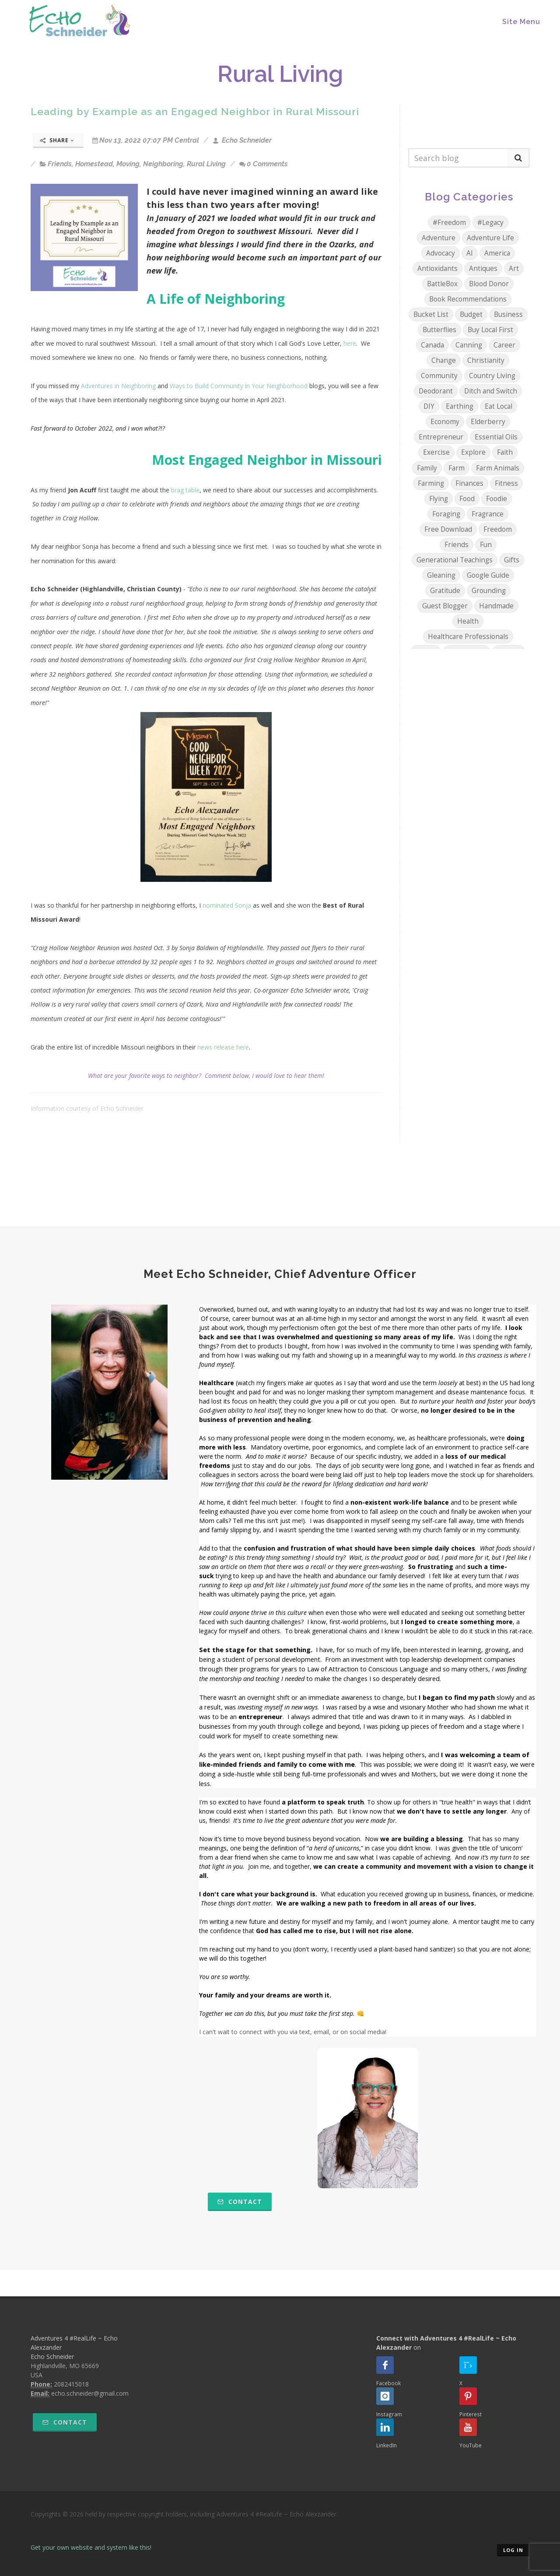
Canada (432, 345)
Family (427, 468)
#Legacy (490, 222)
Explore (473, 452)
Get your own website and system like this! (91, 2547)
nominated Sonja (227, 905)
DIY (429, 406)
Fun (486, 544)
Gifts (511, 560)
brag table (185, 490)
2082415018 (71, 2384)
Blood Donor (489, 283)
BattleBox (442, 283)
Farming (431, 483)
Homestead (94, 164)
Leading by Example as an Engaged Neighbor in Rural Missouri (195, 111)
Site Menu (521, 22)
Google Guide (488, 575)
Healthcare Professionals (468, 636)
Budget (471, 314)
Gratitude (445, 590)
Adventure (438, 237)
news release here (223, 1047)
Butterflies (439, 329)
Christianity (485, 360)
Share (57, 140)
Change (443, 360)
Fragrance (488, 514)
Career (504, 345)
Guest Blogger (445, 606)
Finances (469, 483)
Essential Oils (496, 437)
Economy (444, 421)
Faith (505, 452)
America (497, 253)
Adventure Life (490, 237)
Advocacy (440, 253)
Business (508, 314)
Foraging (446, 514)
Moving (128, 164)
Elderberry (488, 421)
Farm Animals (497, 468)
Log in (513, 2550)
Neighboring (163, 164)
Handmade (496, 606)
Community (439, 375)
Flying (438, 498)
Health (468, 621)
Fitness (506, 483)
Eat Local (498, 406)
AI (469, 253)
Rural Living (206, 164)
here (349, 343)
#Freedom (449, 222)
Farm (456, 468)
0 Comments (263, 164)
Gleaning (441, 575)
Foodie (496, 498)
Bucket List (430, 314)
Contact (239, 2201)
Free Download (448, 529)
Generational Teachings (454, 560)
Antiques (483, 268)
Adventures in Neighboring (118, 386)
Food (467, 498)
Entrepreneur (441, 437)
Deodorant (436, 391)
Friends (60, 164)
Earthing (459, 406)
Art (514, 268)
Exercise (436, 452)
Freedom (497, 529)
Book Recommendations (468, 299)
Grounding (489, 590)
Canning (468, 345)
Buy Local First (490, 329)
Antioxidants (437, 268)
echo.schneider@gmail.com (90, 2393)
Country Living (492, 375)
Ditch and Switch (490, 391)
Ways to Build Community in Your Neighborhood (239, 386)
